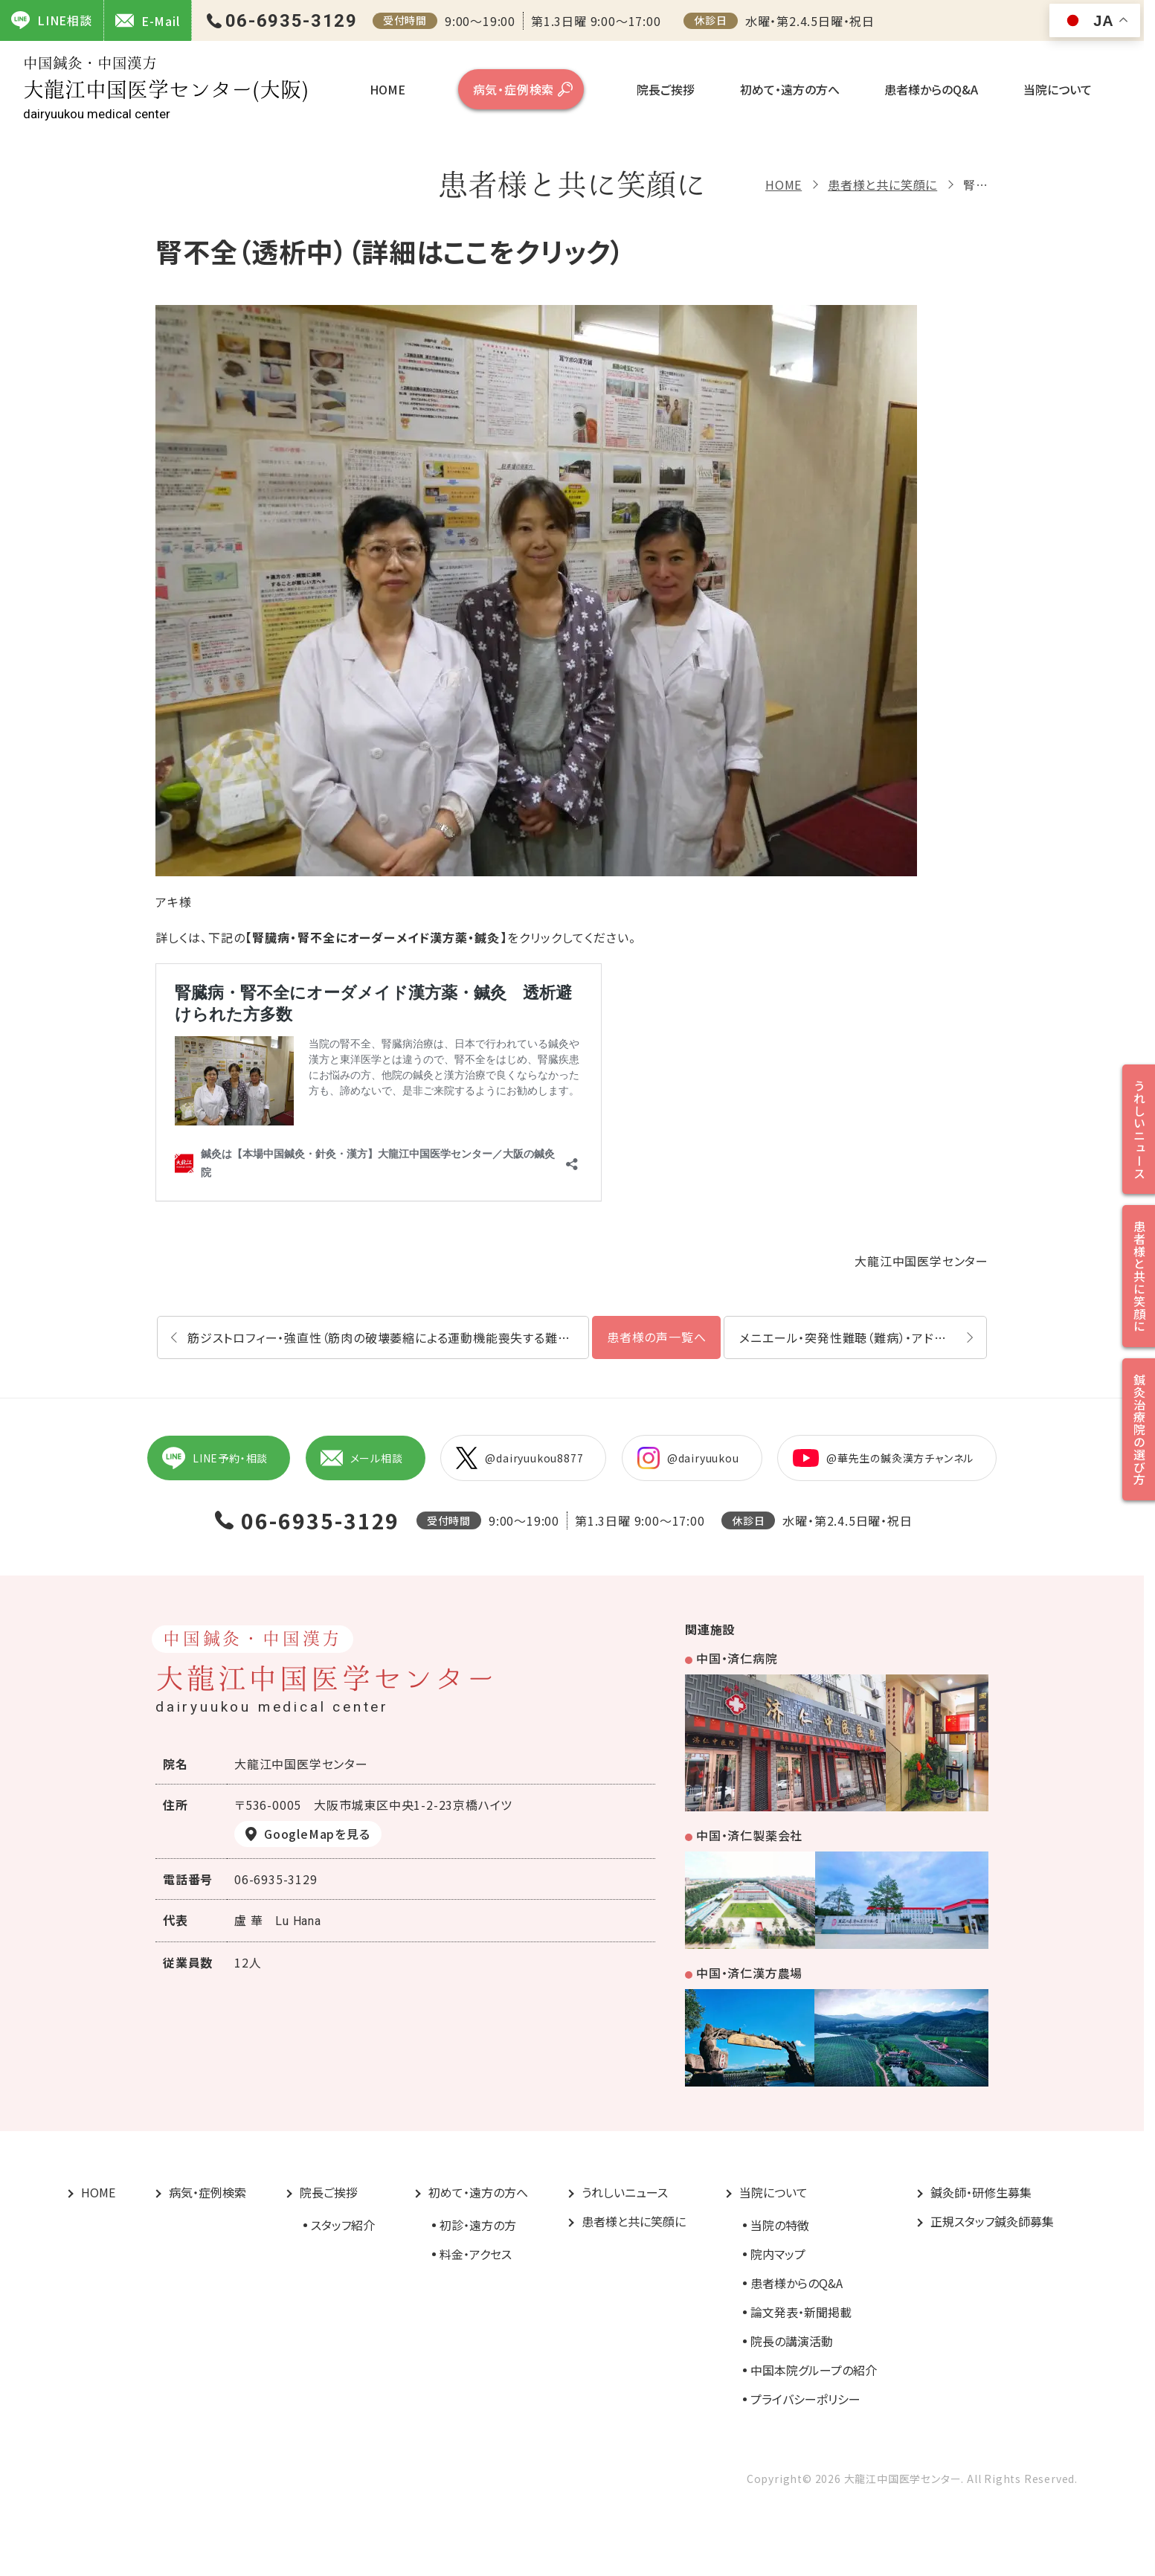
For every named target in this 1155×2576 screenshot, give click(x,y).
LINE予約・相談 (215, 1458)
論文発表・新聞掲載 (801, 2312)
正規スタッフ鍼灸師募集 (992, 2221)
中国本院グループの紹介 (813, 2370)
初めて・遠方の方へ (790, 89)
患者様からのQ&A (931, 89)
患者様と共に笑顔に (882, 184)
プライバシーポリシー (805, 2399)
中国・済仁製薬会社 (749, 1835)
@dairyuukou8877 (519, 1458)
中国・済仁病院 (737, 1658)
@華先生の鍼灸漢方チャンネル (883, 1458)
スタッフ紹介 (343, 2225)
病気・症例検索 (514, 89)
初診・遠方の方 (478, 2225)
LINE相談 (51, 20)
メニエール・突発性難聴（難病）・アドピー (848, 1337)
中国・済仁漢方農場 (749, 1973)
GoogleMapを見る (317, 1834)
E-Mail (147, 20)
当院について (1057, 89)
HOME (387, 89)
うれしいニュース (625, 2192)
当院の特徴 (779, 2225)
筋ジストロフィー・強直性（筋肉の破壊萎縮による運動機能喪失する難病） (381, 1337)
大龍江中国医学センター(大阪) (166, 88)
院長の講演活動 (791, 2341)
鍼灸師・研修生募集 (981, 2192)
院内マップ (777, 2254)
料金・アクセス (476, 2254)
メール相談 (362, 1458)
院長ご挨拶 (666, 89)
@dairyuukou (688, 1458)
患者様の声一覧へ (656, 1337)
